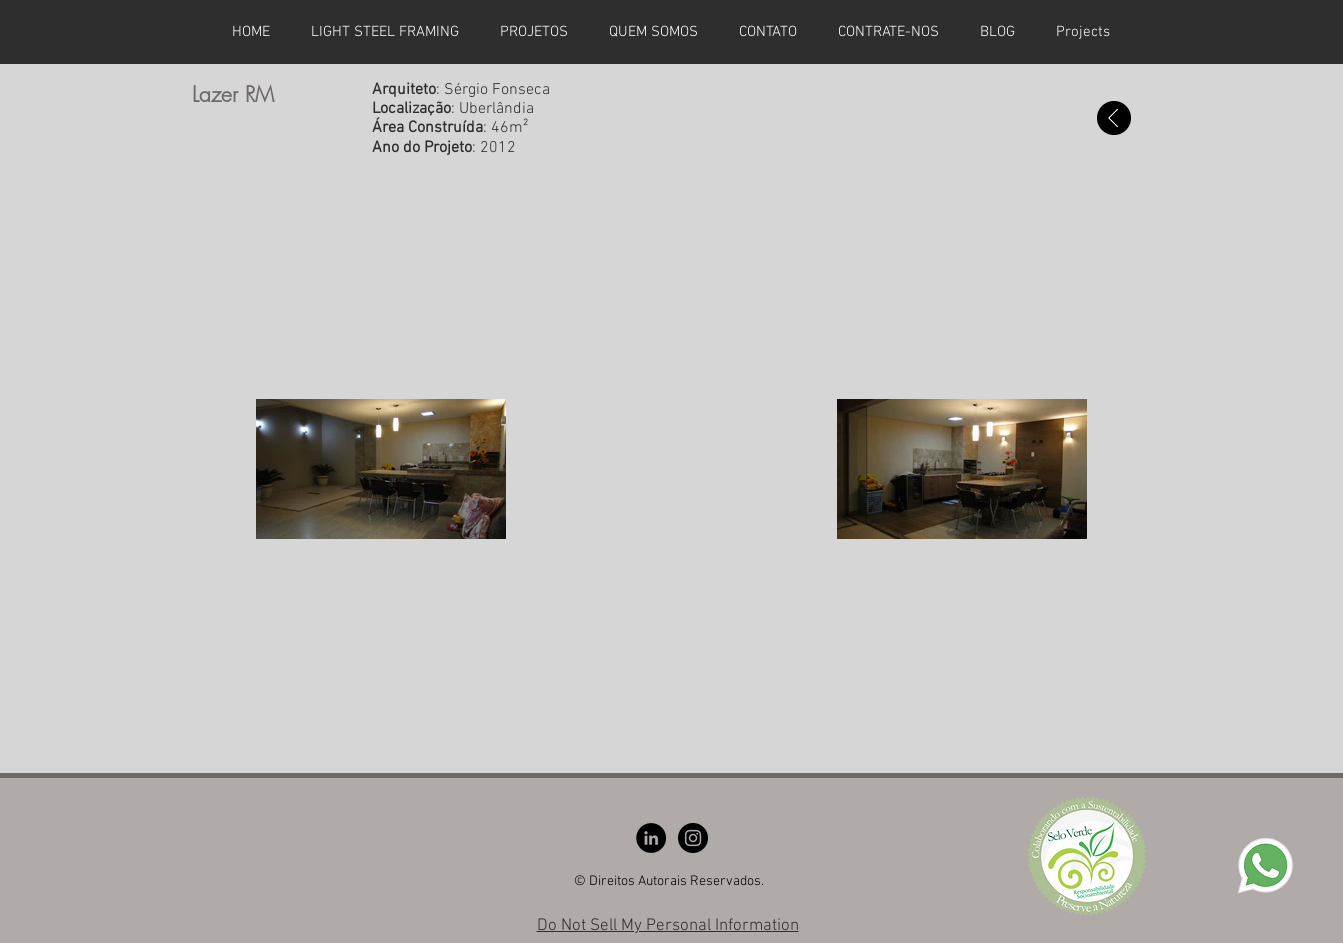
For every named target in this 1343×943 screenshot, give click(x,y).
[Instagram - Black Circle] (693, 838)
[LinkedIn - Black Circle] (651, 838)
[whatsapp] (1265, 865)
